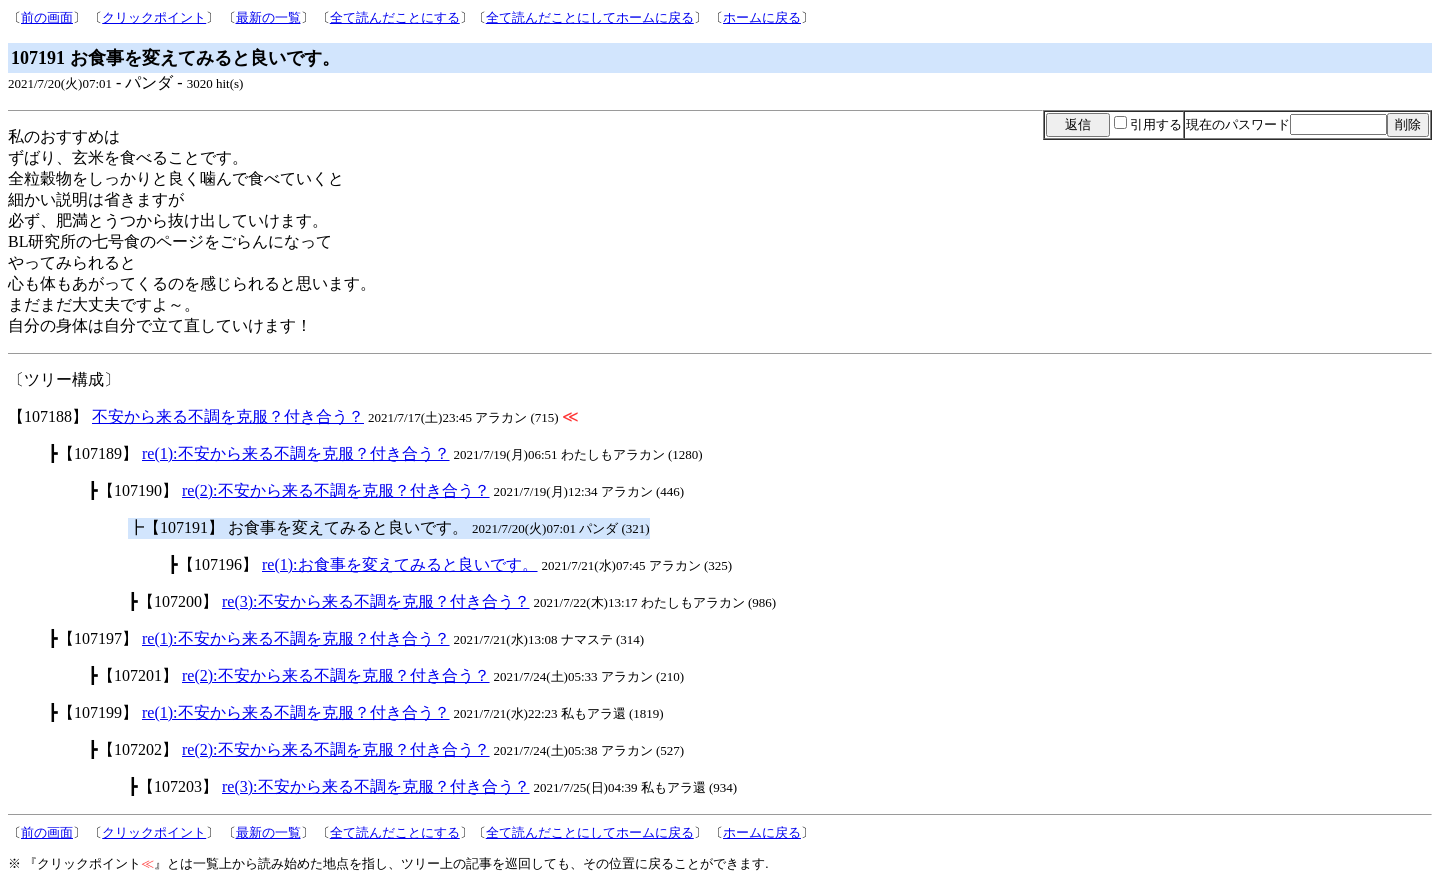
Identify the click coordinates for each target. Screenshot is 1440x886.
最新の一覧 (268, 17)
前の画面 (47, 17)
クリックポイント (154, 17)
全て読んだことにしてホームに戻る (590, 17)
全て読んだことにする (395, 17)
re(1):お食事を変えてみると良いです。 (400, 564)
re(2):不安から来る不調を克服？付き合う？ (336, 490)
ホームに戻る (762, 17)
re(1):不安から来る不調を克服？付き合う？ (296, 453)
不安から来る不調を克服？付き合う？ (228, 416)
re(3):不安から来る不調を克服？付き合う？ (376, 601)
